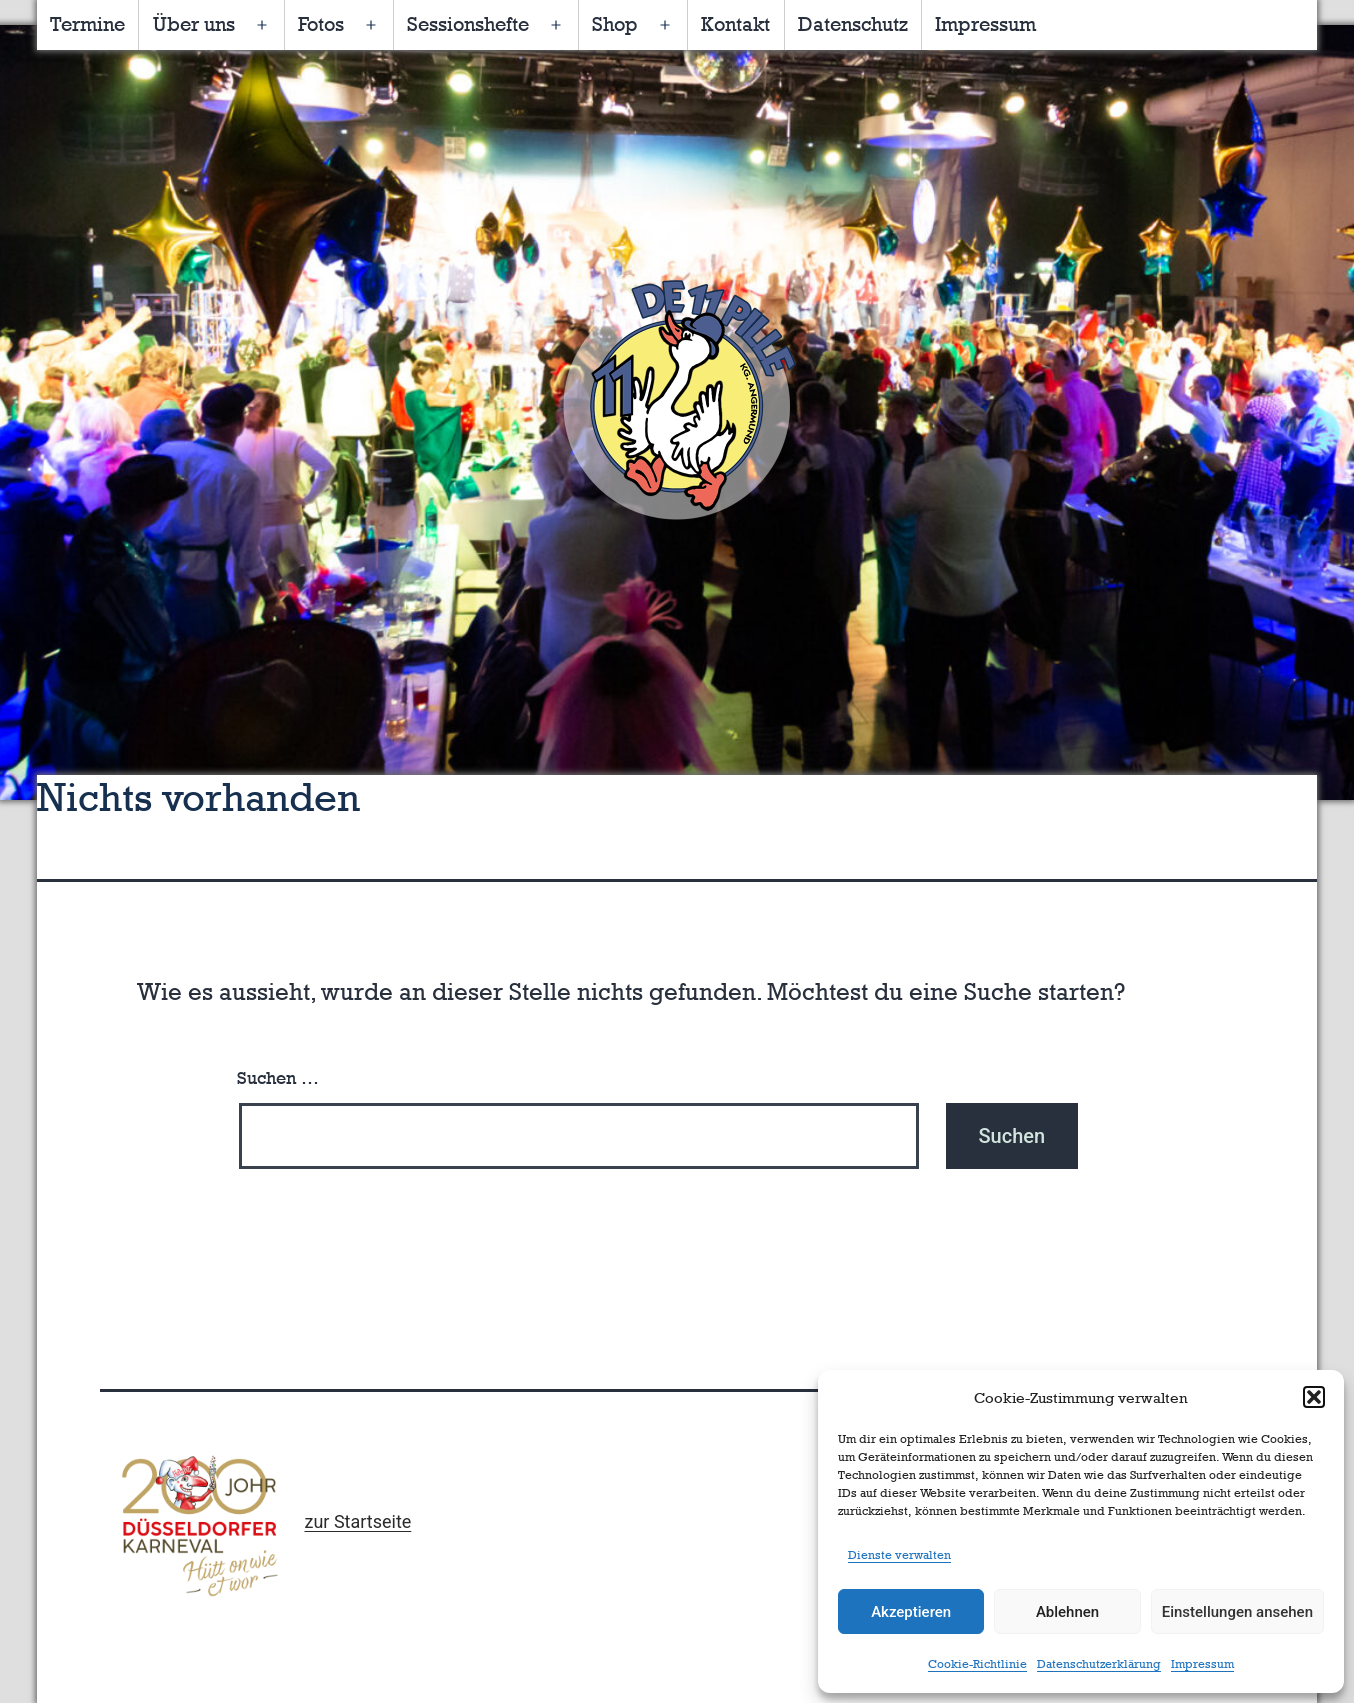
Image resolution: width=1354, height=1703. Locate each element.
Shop (615, 24)
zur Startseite (357, 1521)
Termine (87, 24)
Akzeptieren (911, 1612)
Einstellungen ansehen (1237, 1612)
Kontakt (735, 24)
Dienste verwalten (899, 1555)
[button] (1314, 1397)
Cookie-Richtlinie (977, 1664)
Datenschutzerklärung (1099, 1664)
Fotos (321, 24)
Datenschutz (853, 24)
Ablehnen (1067, 1612)
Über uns (194, 24)
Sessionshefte (468, 24)
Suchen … (278, 1078)
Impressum (1202, 1664)
